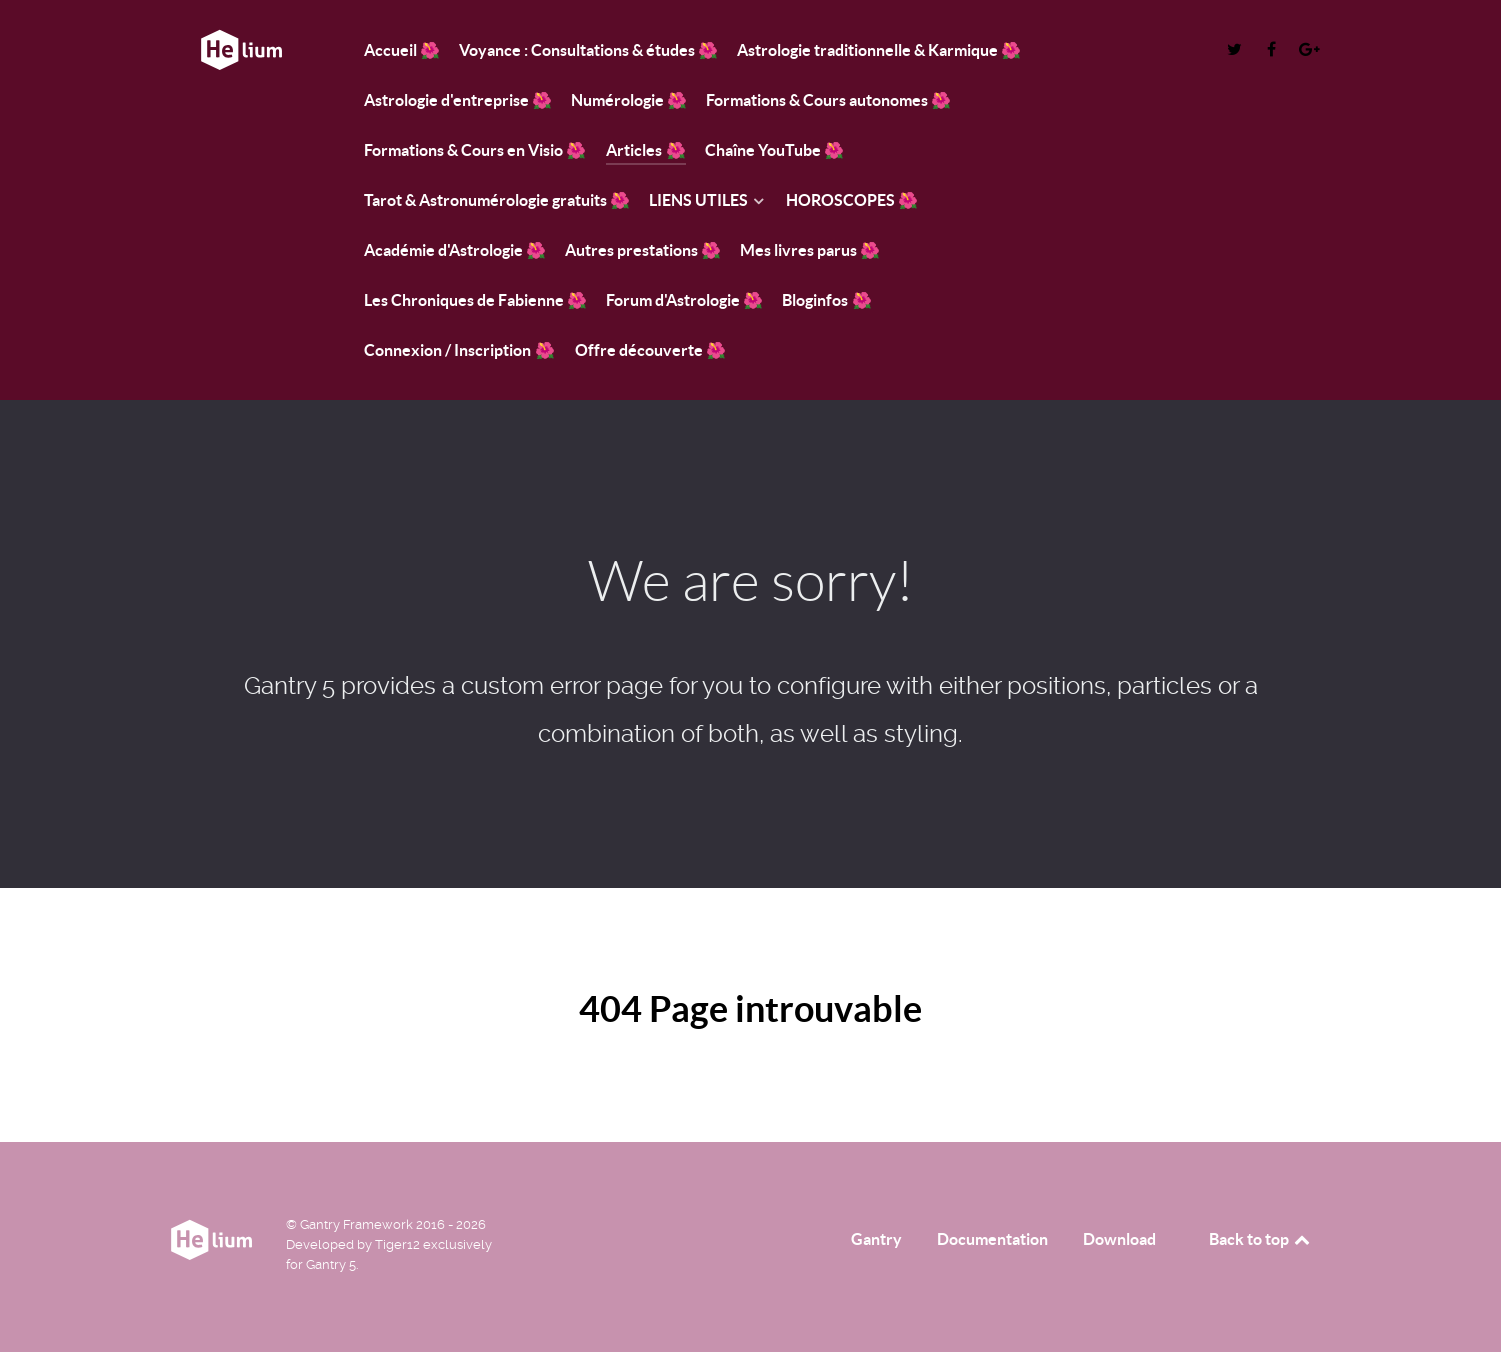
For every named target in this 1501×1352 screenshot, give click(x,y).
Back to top (1261, 1239)
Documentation (992, 1239)
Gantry (876, 1239)
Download (1119, 1239)
